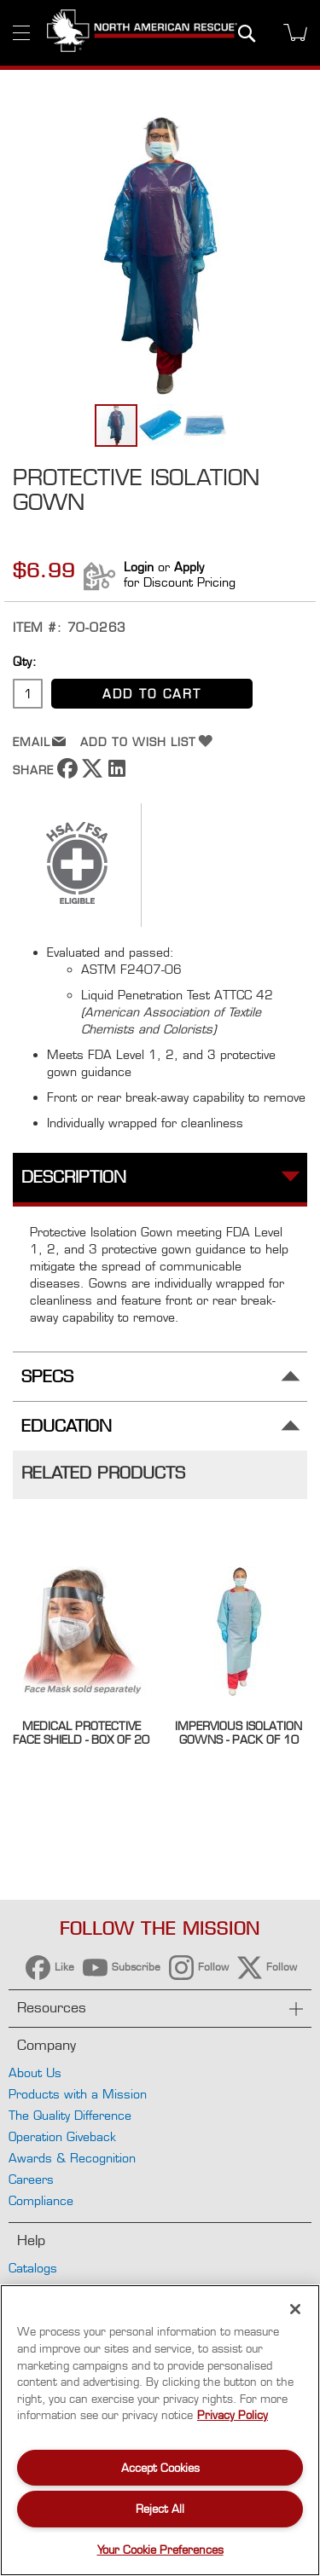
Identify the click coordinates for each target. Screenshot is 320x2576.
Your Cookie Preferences (160, 2549)
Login (139, 566)
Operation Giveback (62, 2136)
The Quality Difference (70, 2115)
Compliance (41, 2200)
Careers (31, 2179)
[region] (160, 2430)
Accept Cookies (160, 2468)
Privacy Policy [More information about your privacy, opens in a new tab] (232, 2415)
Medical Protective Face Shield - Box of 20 (81, 1732)
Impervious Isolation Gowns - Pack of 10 (238, 1732)
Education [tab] (66, 1426)
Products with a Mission (78, 2094)
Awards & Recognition (72, 2158)
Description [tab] (73, 1177)
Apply (189, 566)
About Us (35, 2072)
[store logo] (142, 32)
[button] (161, 425)
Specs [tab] (47, 1376)
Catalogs (33, 2268)
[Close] (295, 2309)
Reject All (160, 2508)
